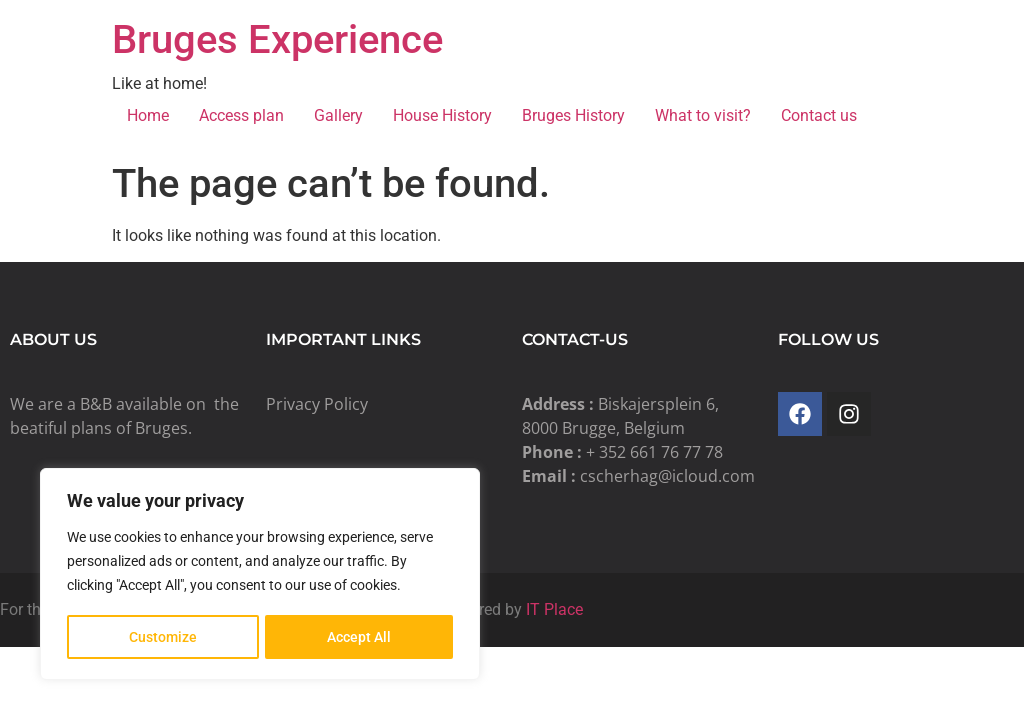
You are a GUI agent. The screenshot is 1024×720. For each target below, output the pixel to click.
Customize (163, 637)
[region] (260, 575)
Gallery (338, 115)
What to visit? (703, 115)
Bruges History (573, 115)
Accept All (360, 637)
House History (442, 115)
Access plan (241, 115)
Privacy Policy (317, 404)
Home (148, 115)
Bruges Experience (277, 39)
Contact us (819, 115)
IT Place (554, 609)
